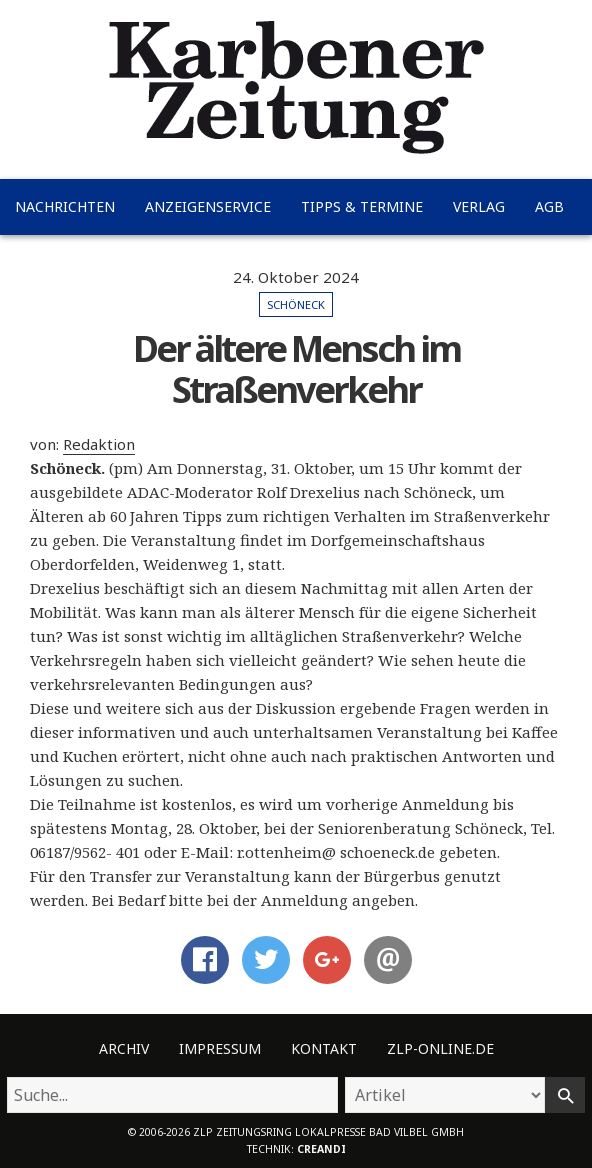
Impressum (220, 1048)
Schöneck (296, 304)
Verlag (479, 206)
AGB (549, 206)
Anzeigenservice (208, 206)
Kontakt (324, 1048)
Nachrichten (65, 206)
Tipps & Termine (362, 206)
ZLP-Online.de (440, 1048)
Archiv (124, 1048)
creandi (321, 1149)
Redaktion (99, 444)
